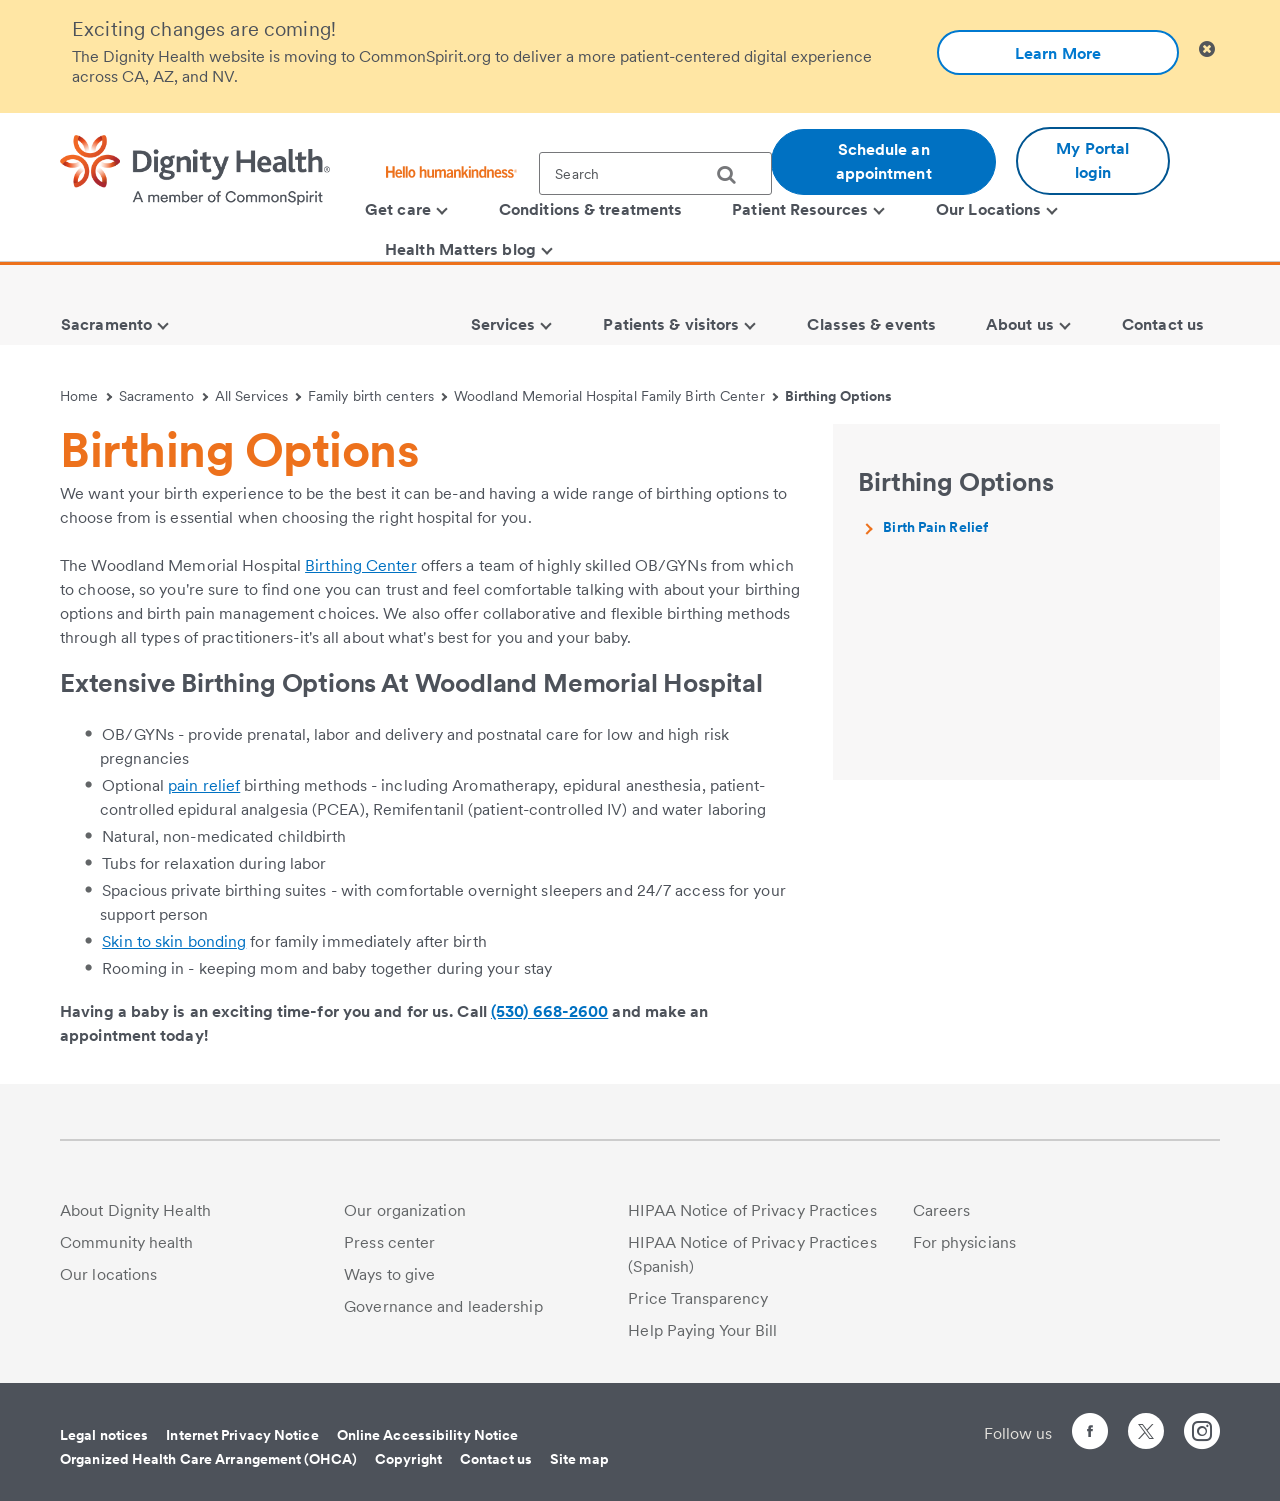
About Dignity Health (135, 1210)
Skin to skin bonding (174, 941)
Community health (127, 1242)
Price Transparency (698, 1298)
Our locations (108, 1274)
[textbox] (655, 173)
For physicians (964, 1242)
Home (86, 396)
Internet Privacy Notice (242, 1435)
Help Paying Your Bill (702, 1330)
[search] (734, 175)
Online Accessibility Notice (428, 1435)
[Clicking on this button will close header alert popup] (1207, 49)
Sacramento (163, 396)
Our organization (405, 1210)
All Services (258, 396)
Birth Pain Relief (935, 527)
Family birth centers (377, 396)
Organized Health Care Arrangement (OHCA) (208, 1459)
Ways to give (389, 1274)
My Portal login (1092, 160)
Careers (942, 1210)
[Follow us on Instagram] (1202, 1434)
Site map (579, 1459)
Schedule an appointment (884, 161)
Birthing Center (361, 565)
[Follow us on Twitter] (1146, 1422)
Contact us (496, 1459)
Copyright (408, 1459)
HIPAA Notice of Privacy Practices (752, 1210)
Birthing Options (839, 396)
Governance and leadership (443, 1306)
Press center (389, 1242)
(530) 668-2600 (549, 1011)
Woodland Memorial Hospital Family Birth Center (616, 396)
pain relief (204, 785)
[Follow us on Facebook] (1090, 1434)
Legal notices (104, 1435)
